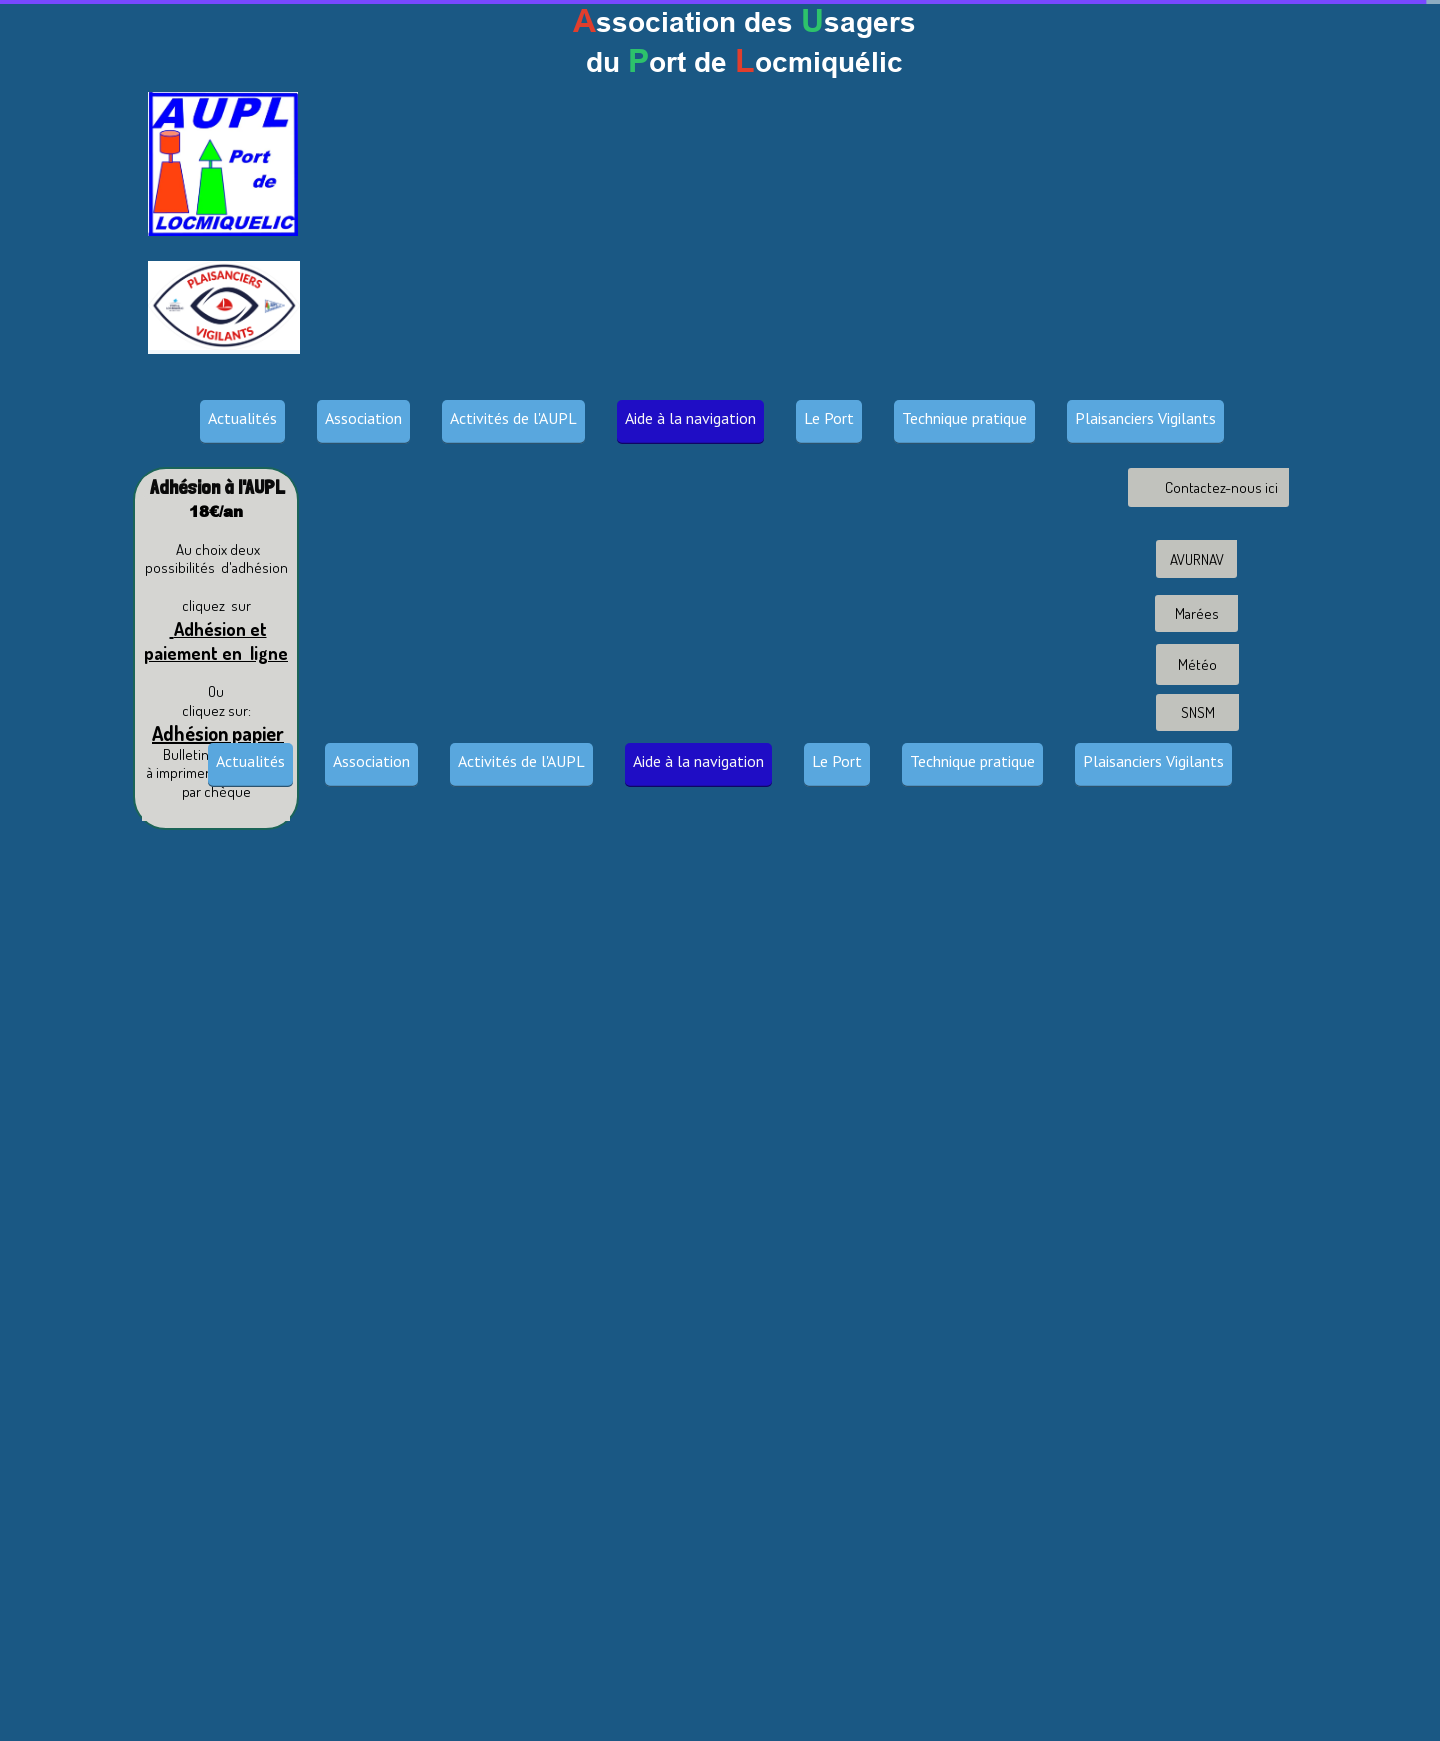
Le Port (829, 418)
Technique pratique (964, 418)
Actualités (242, 418)
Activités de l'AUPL (513, 418)
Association (363, 418)
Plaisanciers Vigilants (1145, 418)
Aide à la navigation (690, 418)
